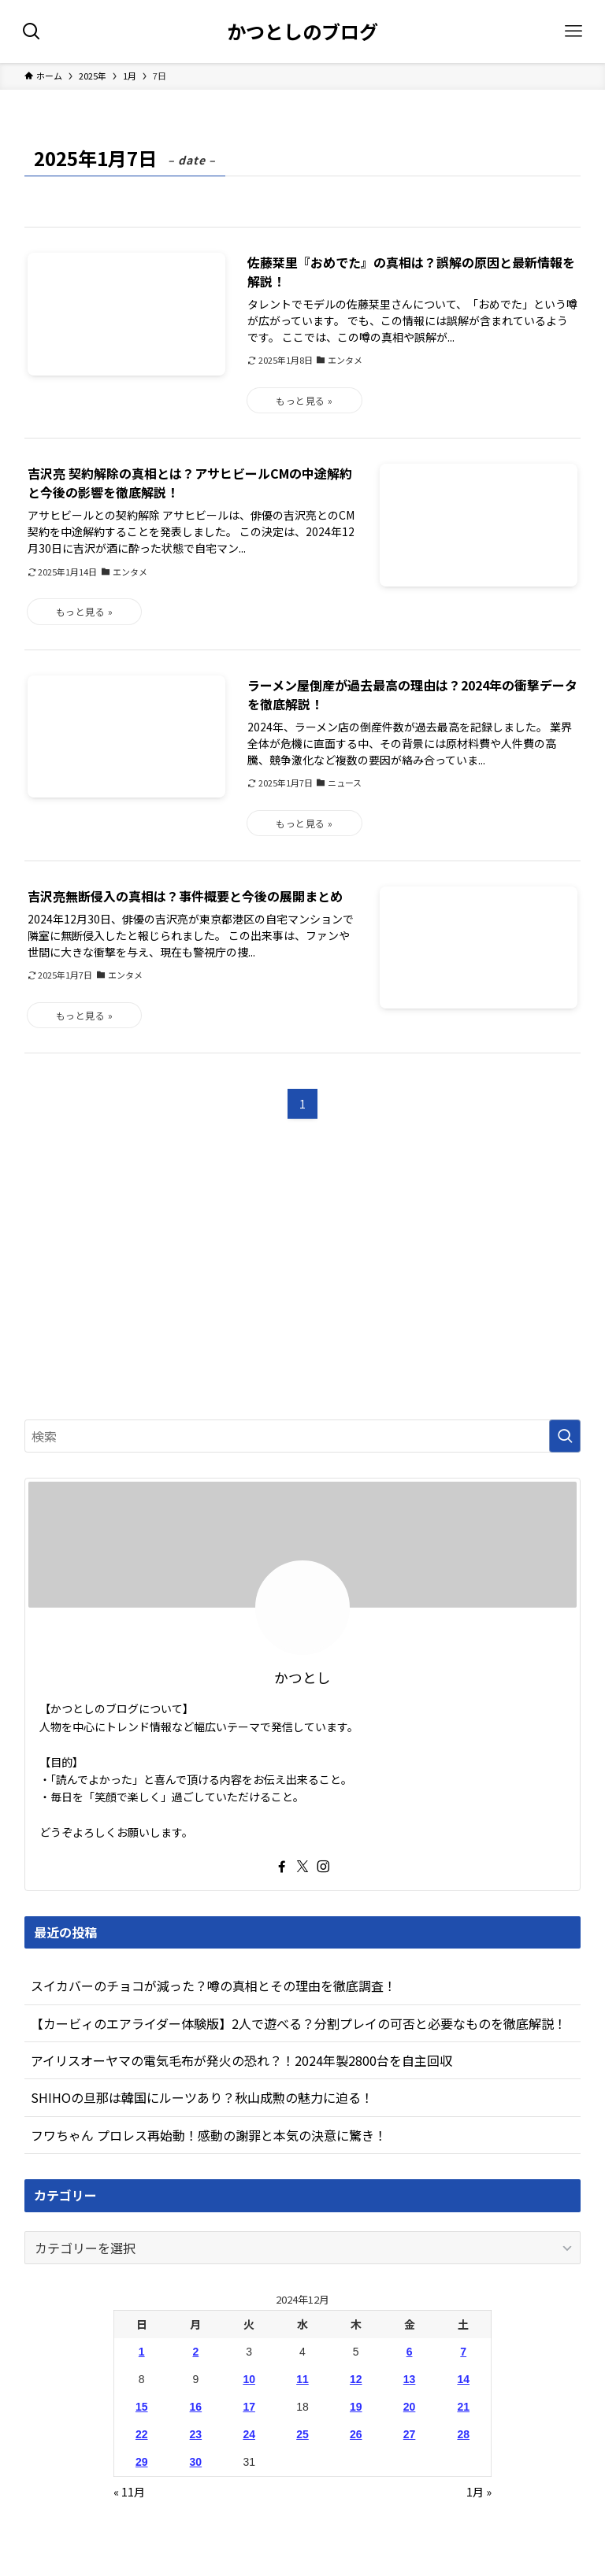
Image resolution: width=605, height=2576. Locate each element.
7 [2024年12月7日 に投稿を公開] (463, 2351)
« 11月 (129, 2492)
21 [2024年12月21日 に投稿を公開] (463, 2406)
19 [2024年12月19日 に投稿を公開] (356, 2406)
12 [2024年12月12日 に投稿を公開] (356, 2379)
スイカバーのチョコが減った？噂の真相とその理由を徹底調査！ (213, 1985)
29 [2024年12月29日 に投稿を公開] (141, 2462)
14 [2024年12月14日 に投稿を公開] (463, 2379)
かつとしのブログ (302, 31)
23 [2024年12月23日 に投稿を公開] (196, 2434)
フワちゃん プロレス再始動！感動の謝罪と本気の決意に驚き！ (209, 2135)
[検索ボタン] (31, 31)
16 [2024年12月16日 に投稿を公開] (196, 2406)
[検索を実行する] (565, 1436)
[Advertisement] (302, 1284)
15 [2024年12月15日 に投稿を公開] (141, 2406)
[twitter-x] (302, 1867)
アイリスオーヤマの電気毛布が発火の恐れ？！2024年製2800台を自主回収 (241, 2060)
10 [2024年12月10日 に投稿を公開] (249, 2379)
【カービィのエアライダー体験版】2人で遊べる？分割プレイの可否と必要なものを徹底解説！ (298, 2023)
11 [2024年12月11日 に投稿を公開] (302, 2379)
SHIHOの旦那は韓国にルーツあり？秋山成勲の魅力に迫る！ (202, 2097)
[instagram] (323, 1867)
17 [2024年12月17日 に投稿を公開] (249, 2406)
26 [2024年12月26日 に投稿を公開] (356, 2434)
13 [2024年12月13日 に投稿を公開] (409, 2379)
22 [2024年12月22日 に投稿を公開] (141, 2434)
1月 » (479, 2492)
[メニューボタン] (573, 31)
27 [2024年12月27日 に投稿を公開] (409, 2434)
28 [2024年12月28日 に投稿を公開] (463, 2434)
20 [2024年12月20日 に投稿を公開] (409, 2406)
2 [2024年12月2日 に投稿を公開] (195, 2351)
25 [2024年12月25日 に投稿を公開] (302, 2434)
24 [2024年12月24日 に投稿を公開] (249, 2434)
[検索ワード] (302, 1436)
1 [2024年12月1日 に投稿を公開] (142, 2351)
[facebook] (282, 1867)
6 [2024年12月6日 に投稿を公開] (409, 2351)
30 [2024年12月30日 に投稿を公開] (196, 2462)
